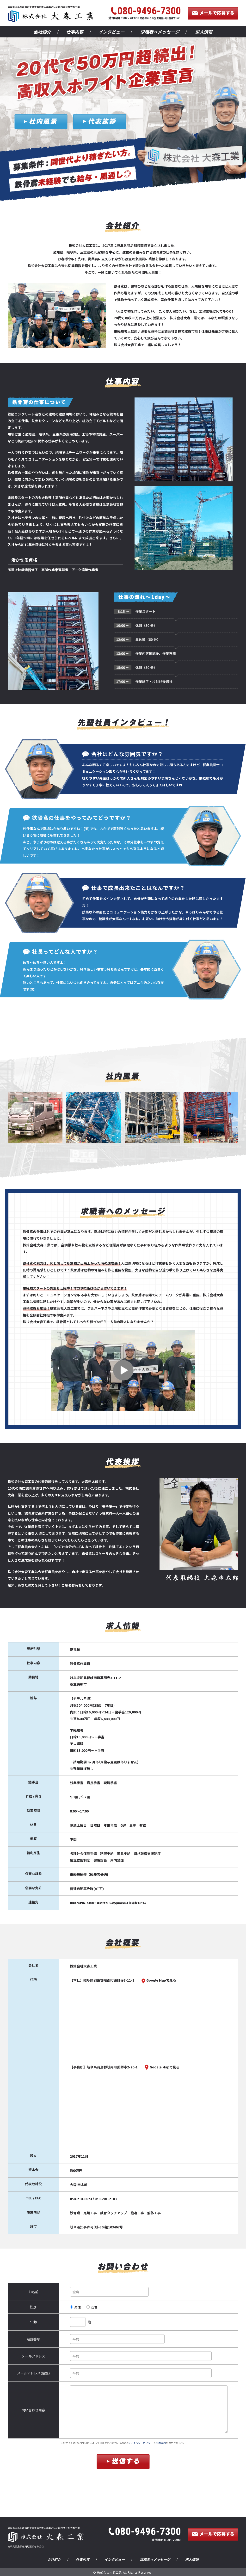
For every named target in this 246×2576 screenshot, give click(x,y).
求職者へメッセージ (159, 32)
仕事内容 (74, 32)
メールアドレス (33, 2356)
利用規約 (161, 2443)
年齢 (33, 2322)
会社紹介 (42, 32)
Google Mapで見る (158, 1980)
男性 (77, 2307)
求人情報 (203, 32)
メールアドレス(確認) (33, 2373)
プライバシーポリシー (140, 2443)
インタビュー (111, 32)
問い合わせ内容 (33, 2410)
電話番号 (33, 2339)
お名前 (33, 2291)
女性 (94, 2307)
